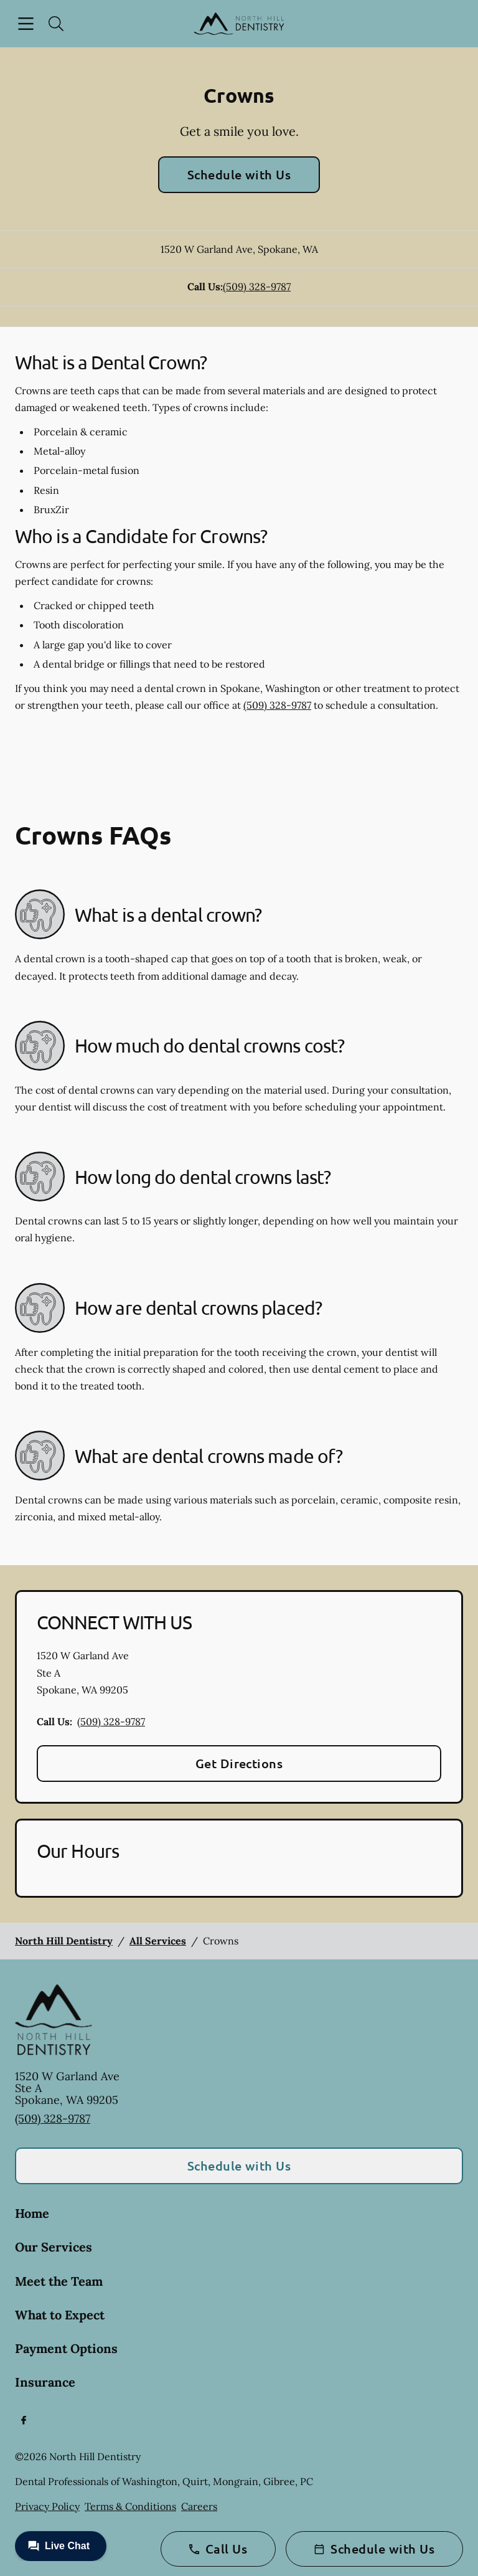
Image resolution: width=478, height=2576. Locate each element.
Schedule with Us (239, 174)
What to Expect (60, 2315)
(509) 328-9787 (257, 286)
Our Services (53, 2247)
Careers (199, 2506)
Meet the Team (59, 2281)
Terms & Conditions (130, 2506)
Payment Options (66, 2348)
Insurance (45, 2382)
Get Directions (239, 1763)
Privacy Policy (47, 2506)
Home (32, 2213)
